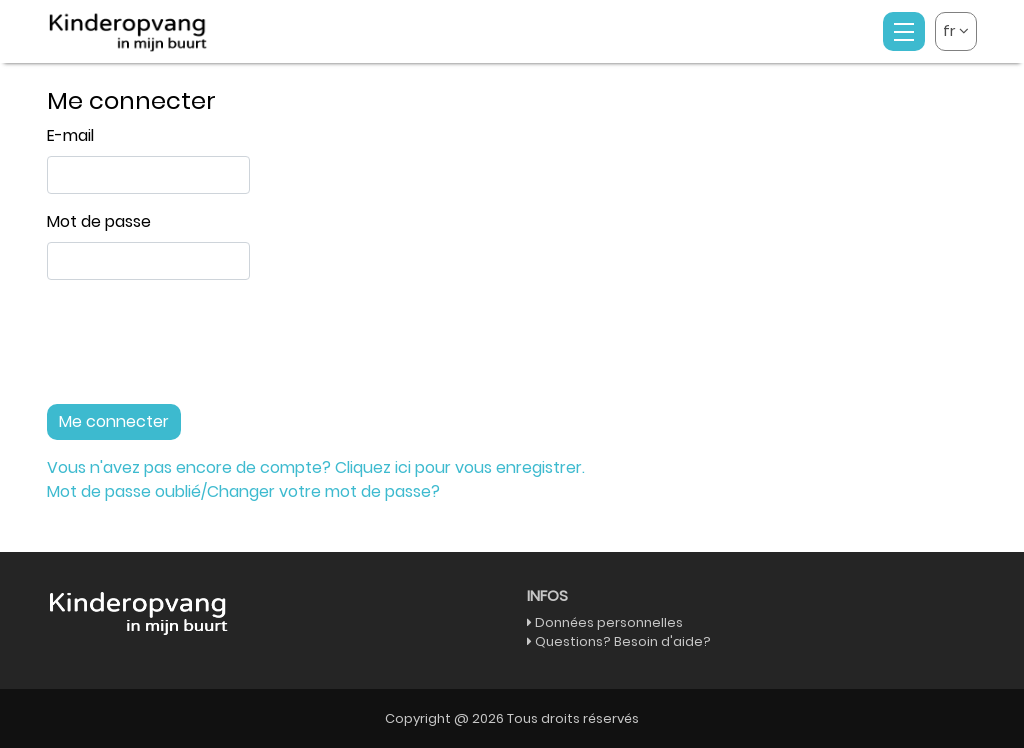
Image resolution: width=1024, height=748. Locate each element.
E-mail (70, 135)
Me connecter (114, 421)
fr (956, 30)
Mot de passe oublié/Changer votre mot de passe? (243, 491)
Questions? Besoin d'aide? (623, 641)
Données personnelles (609, 622)
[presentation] (199, 350)
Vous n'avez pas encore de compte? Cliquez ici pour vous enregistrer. (316, 467)
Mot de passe (99, 221)
